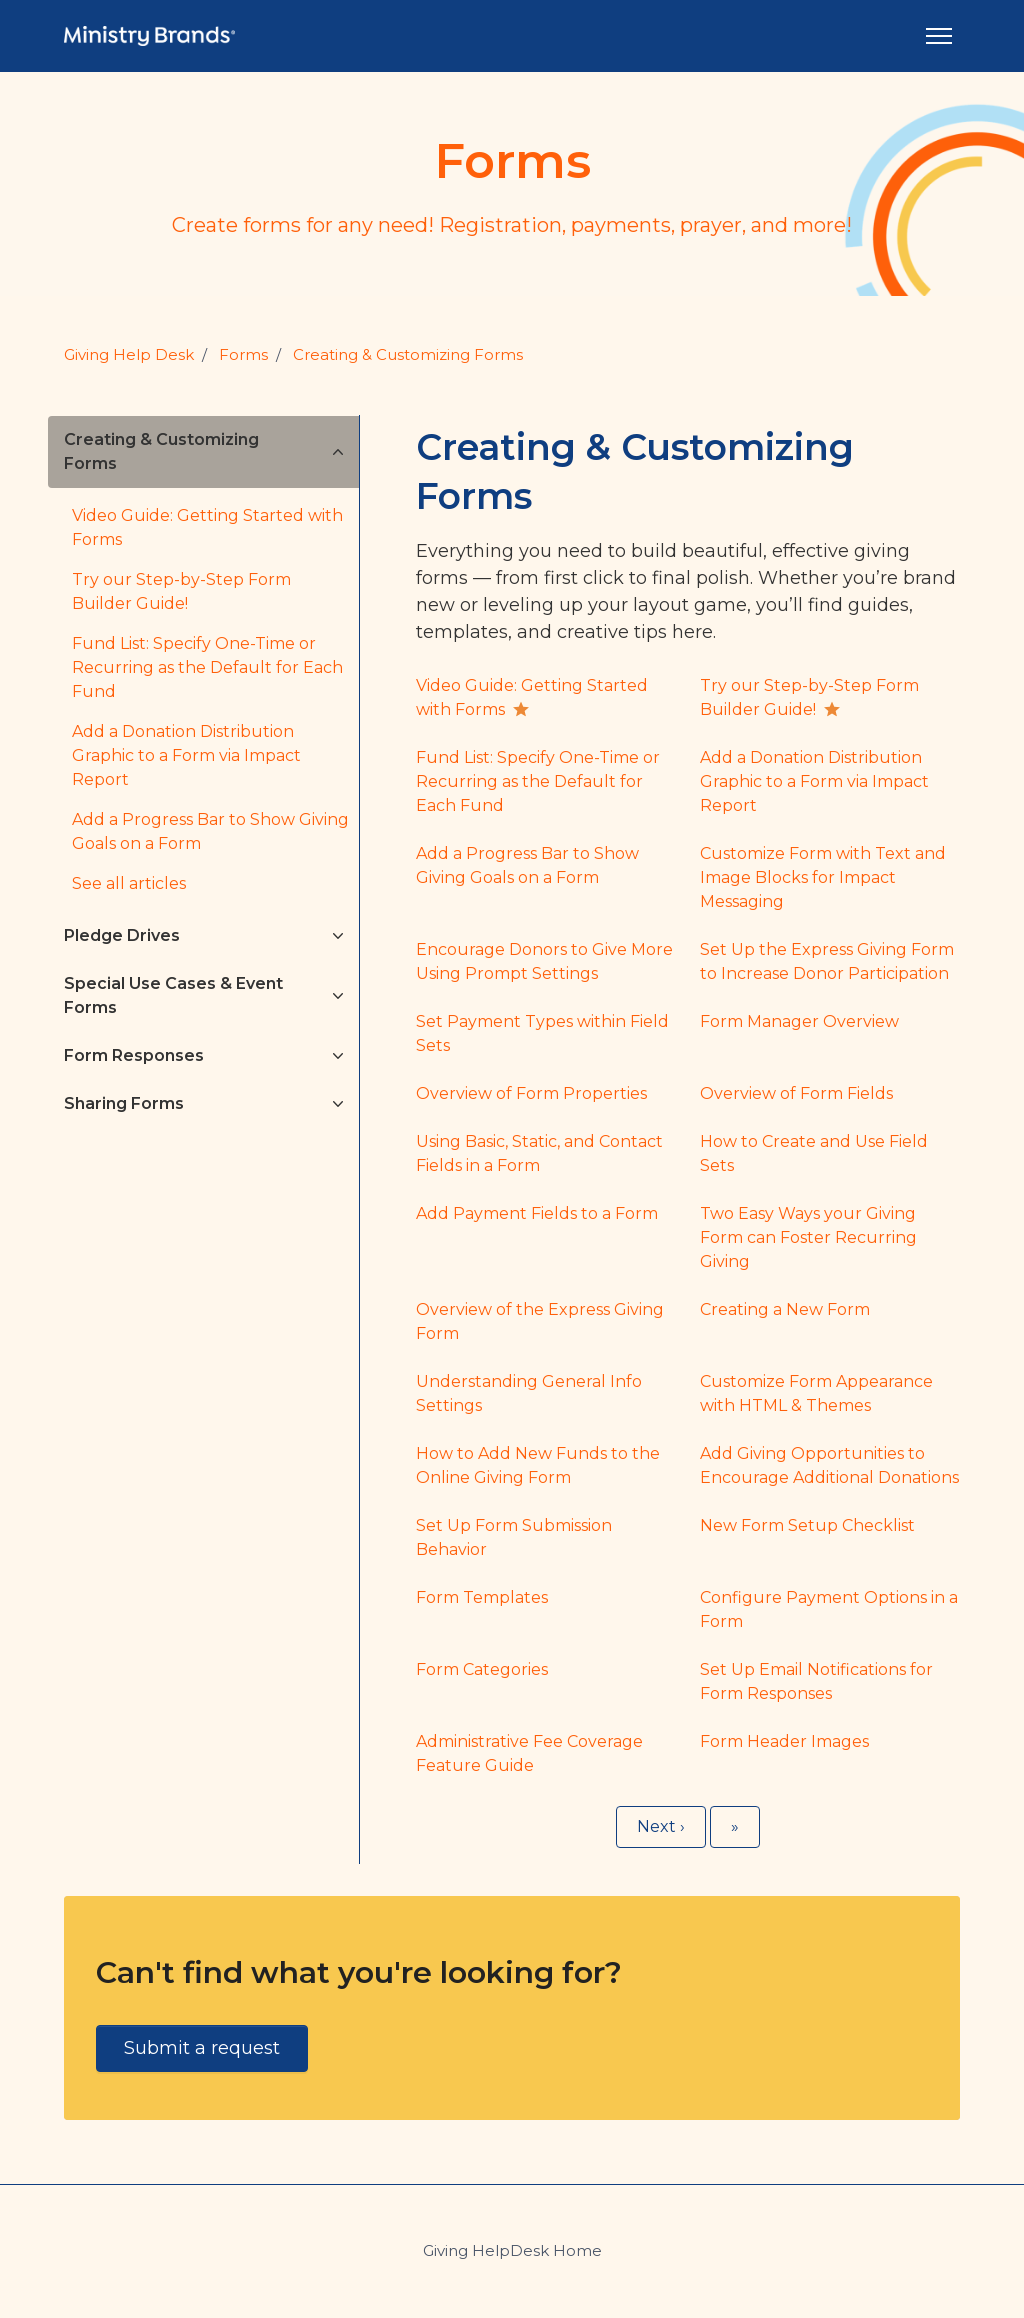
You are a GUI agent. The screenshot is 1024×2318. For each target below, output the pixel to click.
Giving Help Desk (129, 354)
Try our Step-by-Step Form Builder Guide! (181, 591)
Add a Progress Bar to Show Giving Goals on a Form (210, 831)
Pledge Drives (122, 935)
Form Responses (134, 1055)
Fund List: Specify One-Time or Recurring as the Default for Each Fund (207, 667)
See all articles (129, 883)
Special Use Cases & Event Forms (173, 995)
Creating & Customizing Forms (408, 354)
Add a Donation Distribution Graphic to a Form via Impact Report (186, 755)
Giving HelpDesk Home (512, 2250)
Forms (243, 354)
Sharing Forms (124, 1103)
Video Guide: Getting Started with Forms (207, 527)
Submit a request (202, 2048)
